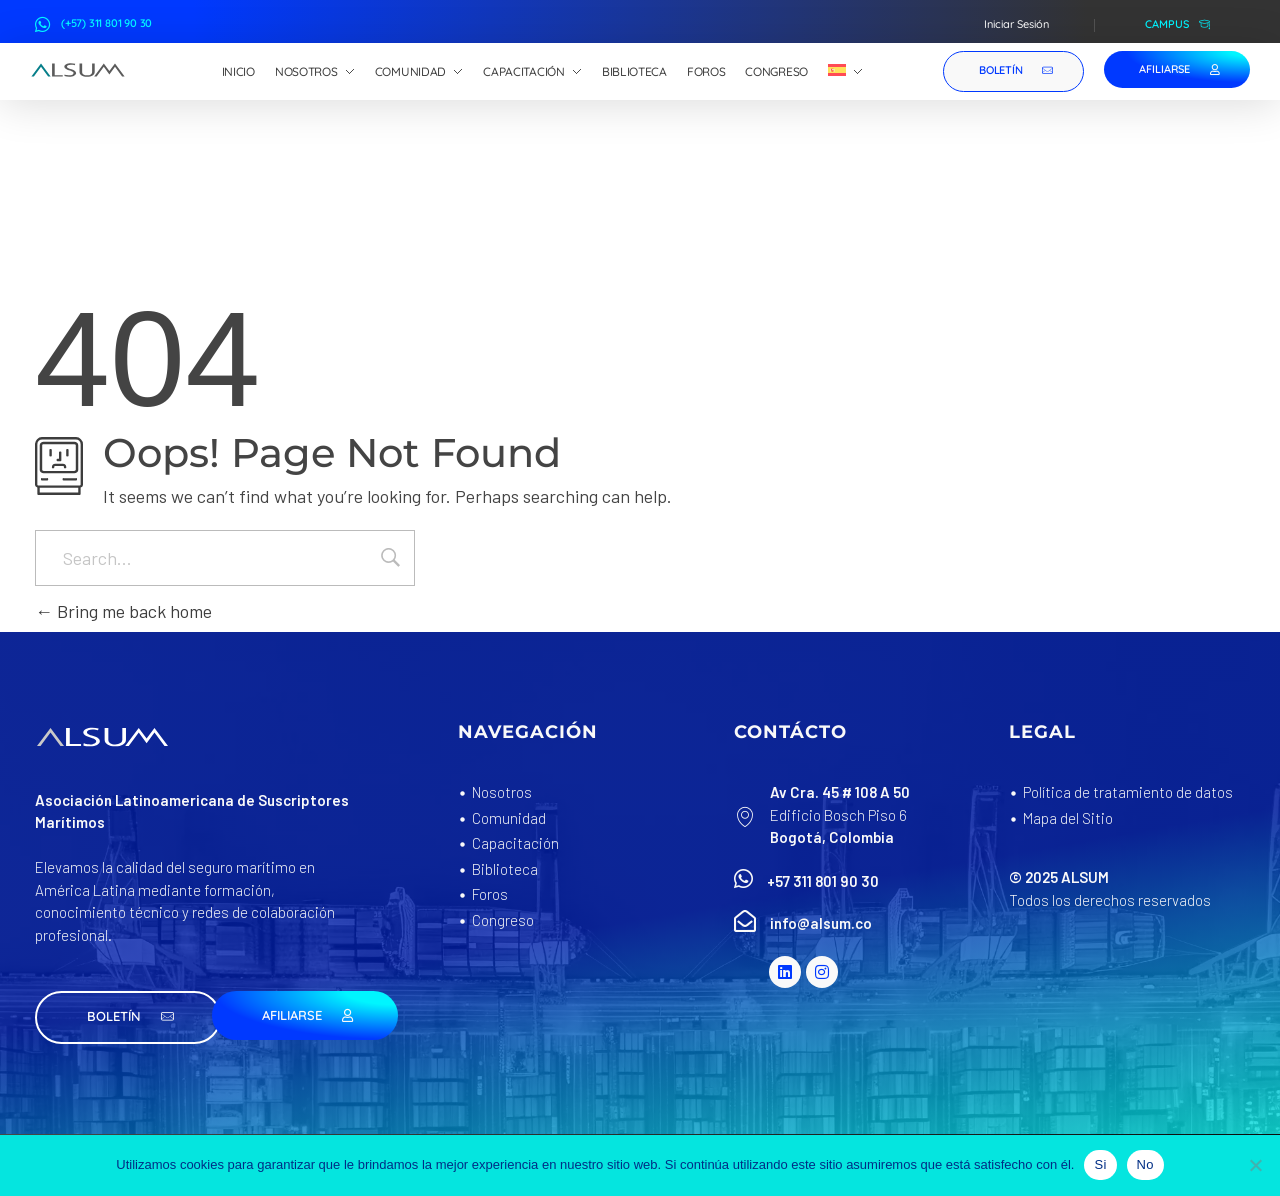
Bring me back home (123, 611)
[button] (128, 1017)
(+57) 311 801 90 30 (106, 23)
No (1145, 1164)
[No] (1255, 1165)
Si (1100, 1164)
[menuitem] (845, 72)
